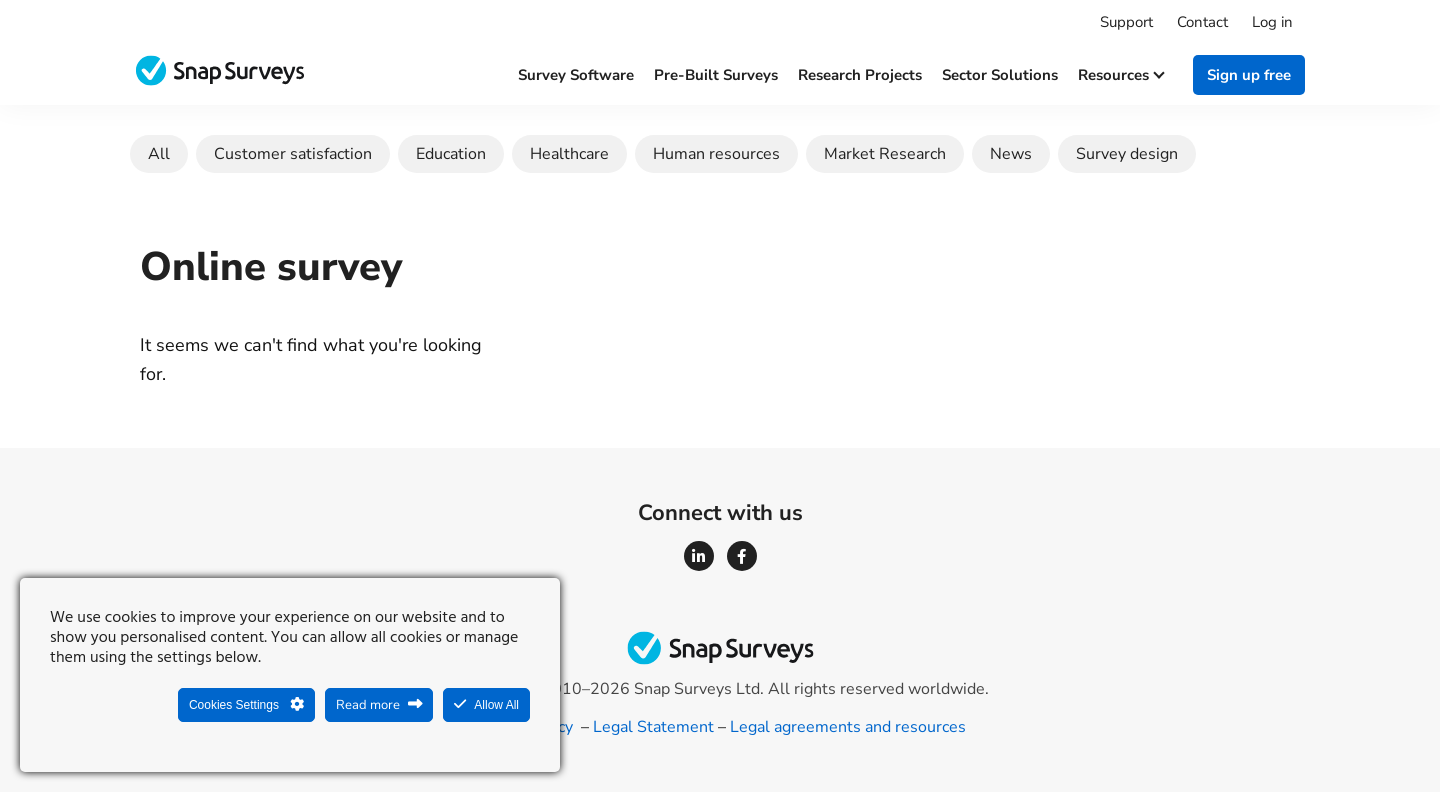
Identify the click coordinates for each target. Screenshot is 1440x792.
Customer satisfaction (293, 154)
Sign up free (1249, 75)
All (159, 154)
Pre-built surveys (716, 75)
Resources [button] (1120, 75)
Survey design (1127, 154)
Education (451, 154)
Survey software (576, 75)
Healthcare (569, 154)
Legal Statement (653, 727)
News (1011, 154)
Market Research (885, 154)
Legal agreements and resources (848, 727)
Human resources (716, 154)
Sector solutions (1000, 75)
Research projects (860, 75)
